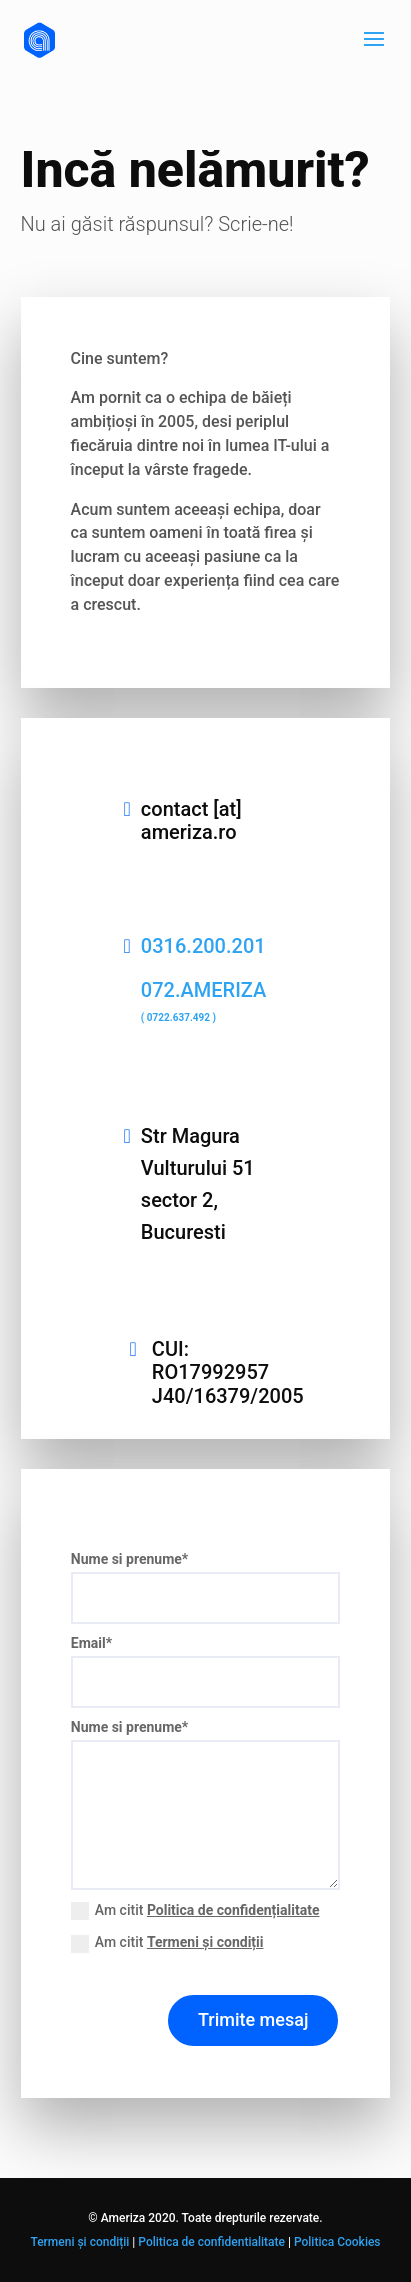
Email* (91, 1643)
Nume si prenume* (129, 1559)
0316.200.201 (203, 946)
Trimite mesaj (253, 2019)
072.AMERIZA (203, 1000)
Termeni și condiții (205, 1942)
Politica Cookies (337, 2242)
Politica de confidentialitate (211, 2242)
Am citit (195, 1911)
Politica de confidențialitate (233, 1910)
